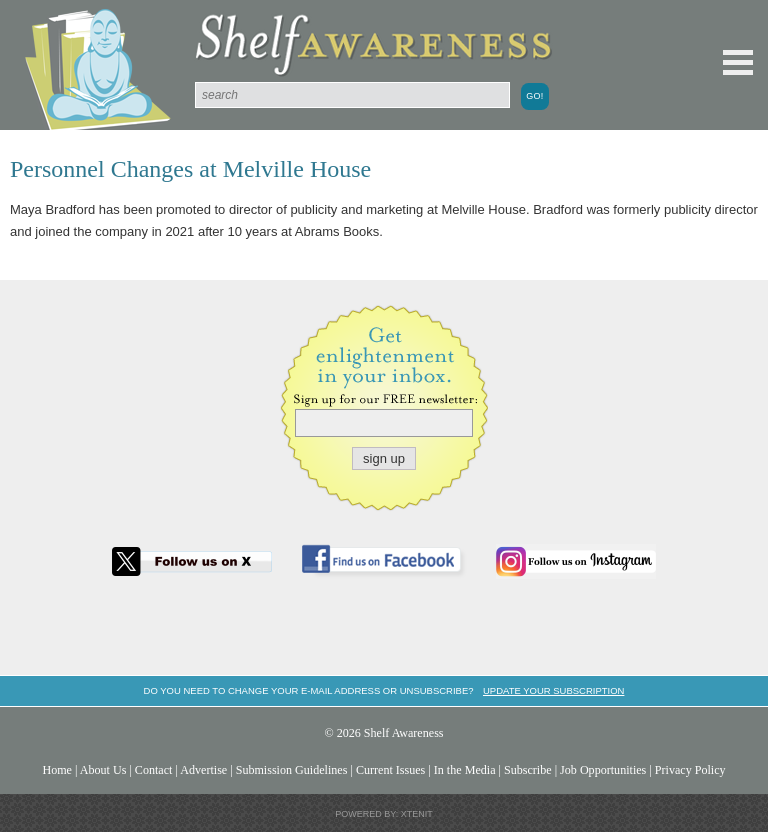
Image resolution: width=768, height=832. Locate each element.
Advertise (203, 770)
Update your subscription (553, 690)
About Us (103, 770)
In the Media (465, 770)
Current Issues (390, 770)
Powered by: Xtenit (384, 814)
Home (57, 770)
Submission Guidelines (292, 770)
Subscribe (528, 770)
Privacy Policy (690, 770)
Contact (154, 770)
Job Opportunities (603, 770)
